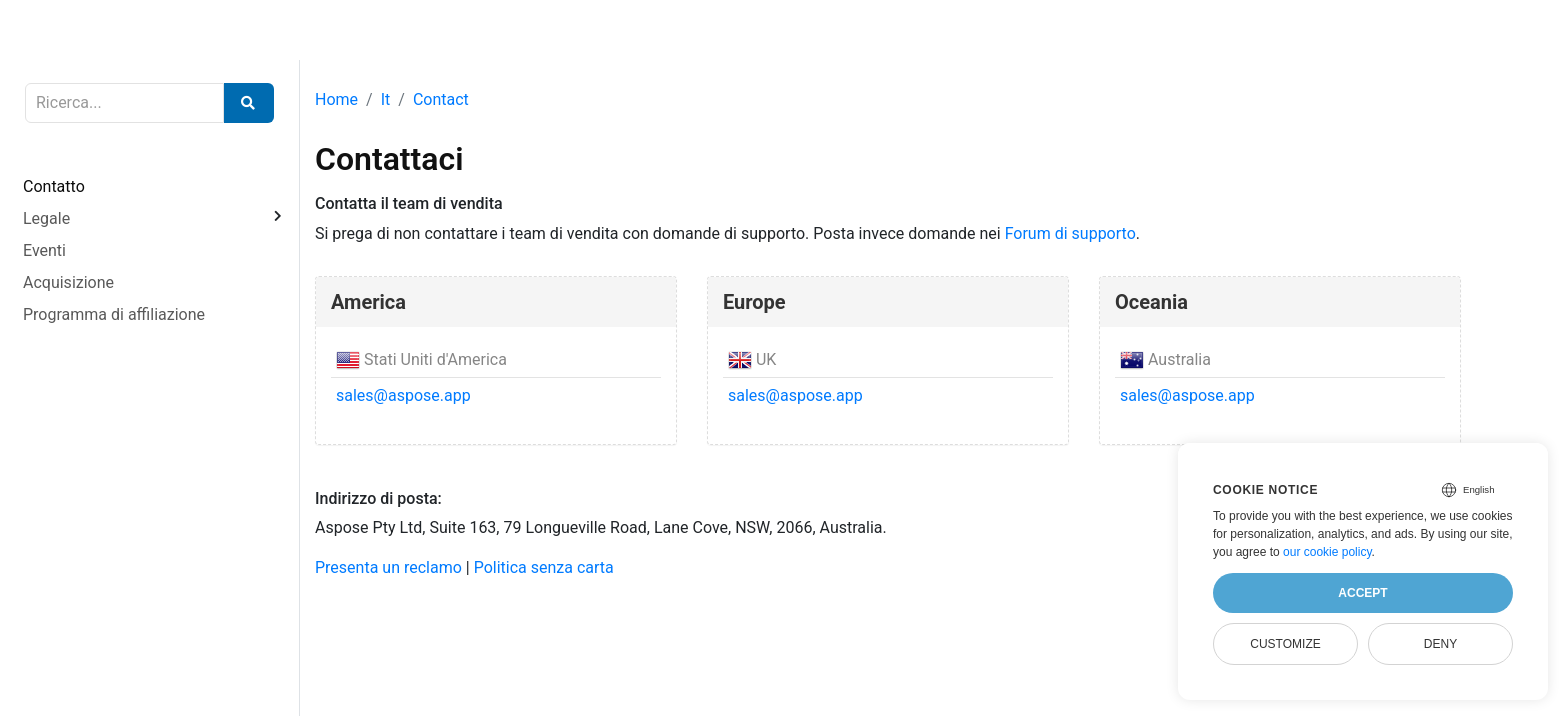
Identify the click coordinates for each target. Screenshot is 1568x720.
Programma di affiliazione (114, 314)
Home (336, 99)
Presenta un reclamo (388, 567)
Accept (1362, 593)
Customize (1285, 644)
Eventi (44, 250)
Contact (441, 99)
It (386, 99)
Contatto (54, 186)
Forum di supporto (1070, 233)
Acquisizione (68, 282)
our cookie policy (1327, 552)
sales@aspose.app (403, 395)
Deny (1440, 644)
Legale (46, 218)
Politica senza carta (544, 567)
